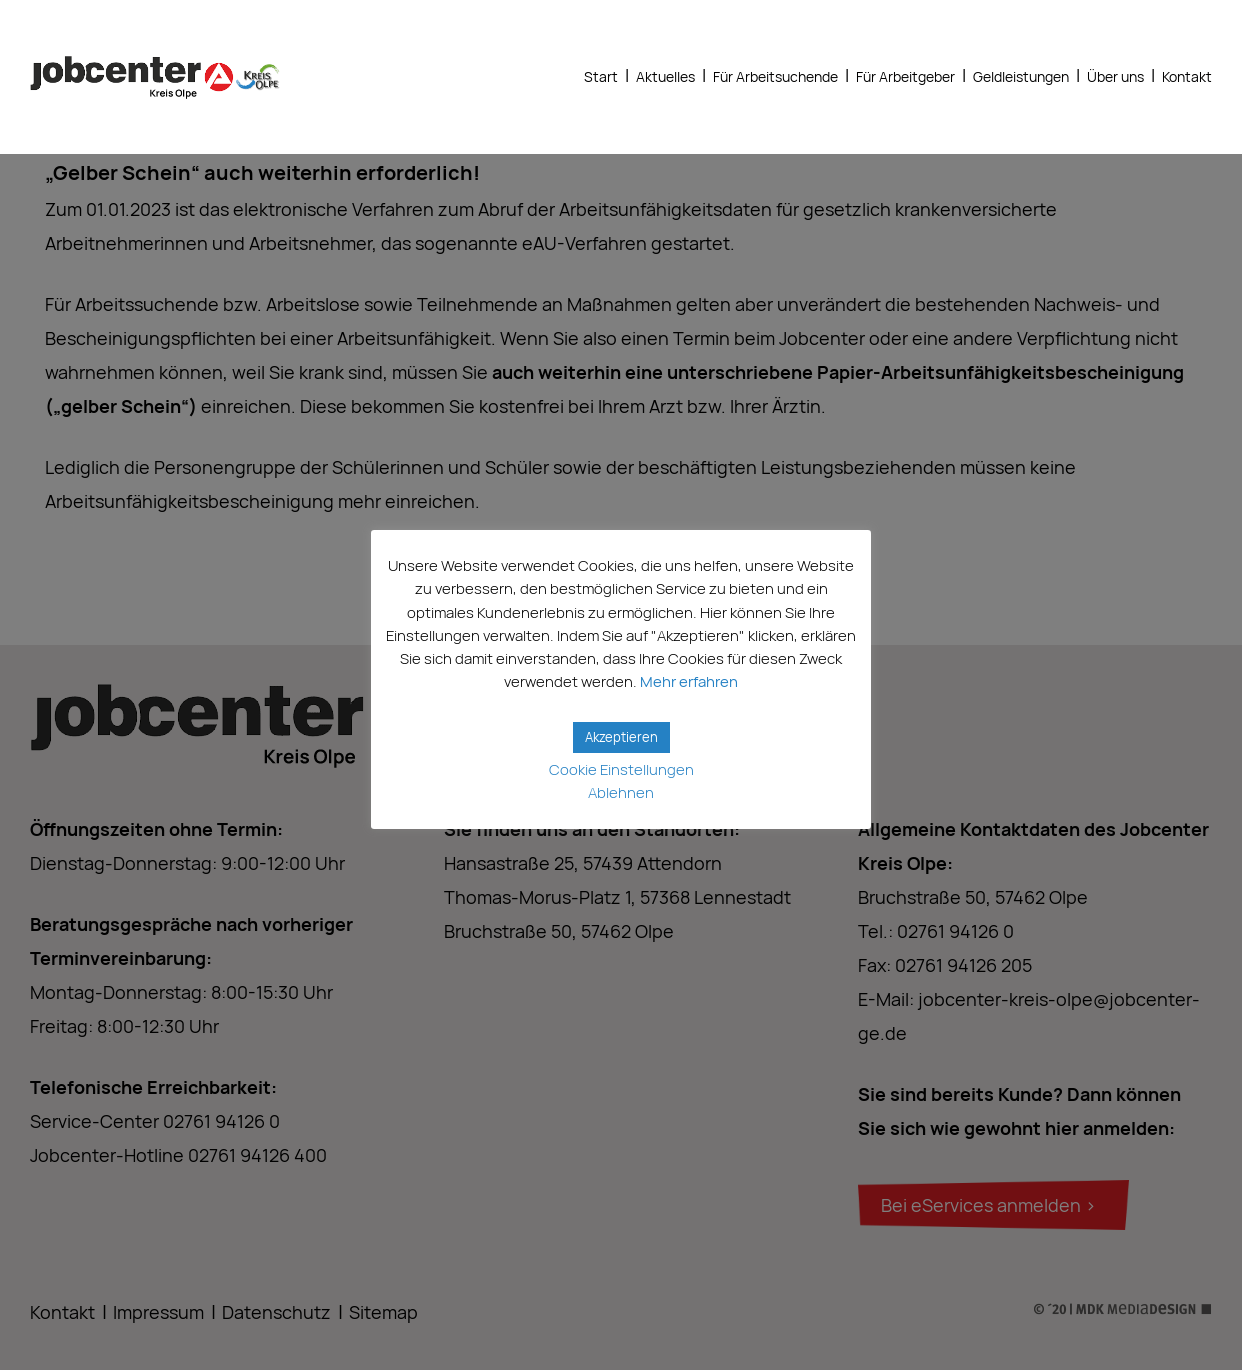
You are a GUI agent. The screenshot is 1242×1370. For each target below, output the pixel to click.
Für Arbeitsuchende (775, 76)
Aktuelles (665, 76)
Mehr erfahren (689, 681)
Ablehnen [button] (621, 792)
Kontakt (1187, 76)
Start (601, 76)
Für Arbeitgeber (905, 76)
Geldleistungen (1021, 76)
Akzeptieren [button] (621, 737)
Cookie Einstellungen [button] (621, 769)
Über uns (1115, 76)
